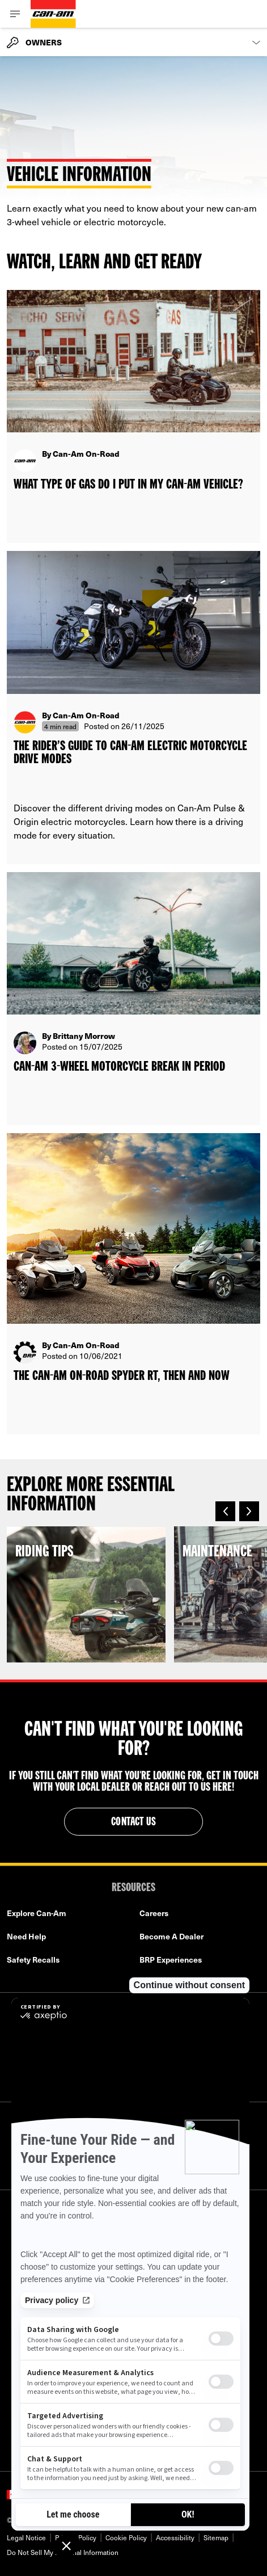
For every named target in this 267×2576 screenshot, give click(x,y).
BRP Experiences (170, 1959)
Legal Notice (26, 2537)
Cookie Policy (126, 2537)
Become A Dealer (171, 1936)
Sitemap (216, 2537)
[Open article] (133, 416)
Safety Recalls (33, 1959)
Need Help (26, 1936)
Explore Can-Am (36, 1913)
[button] (225, 1511)
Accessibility (175, 2537)
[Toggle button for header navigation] (15, 14)
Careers (153, 1913)
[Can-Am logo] (53, 14)
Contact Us (133, 1822)
